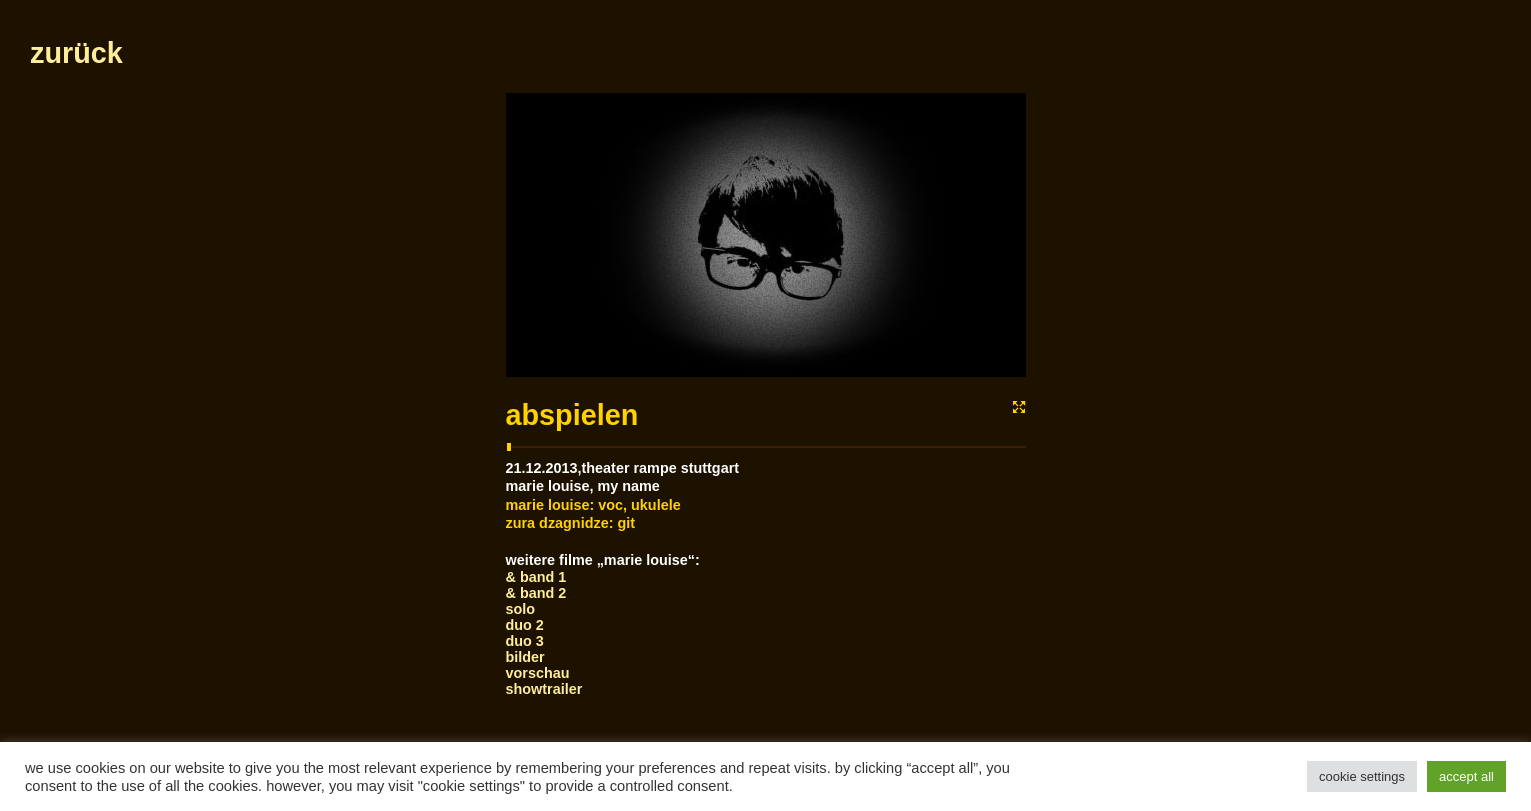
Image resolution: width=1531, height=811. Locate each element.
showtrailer (544, 689)
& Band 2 (536, 593)
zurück (76, 53)
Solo (521, 609)
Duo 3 (525, 641)
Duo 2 (525, 625)
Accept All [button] (1466, 776)
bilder (525, 657)
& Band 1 (536, 577)
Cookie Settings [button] (1362, 776)
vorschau (538, 673)
